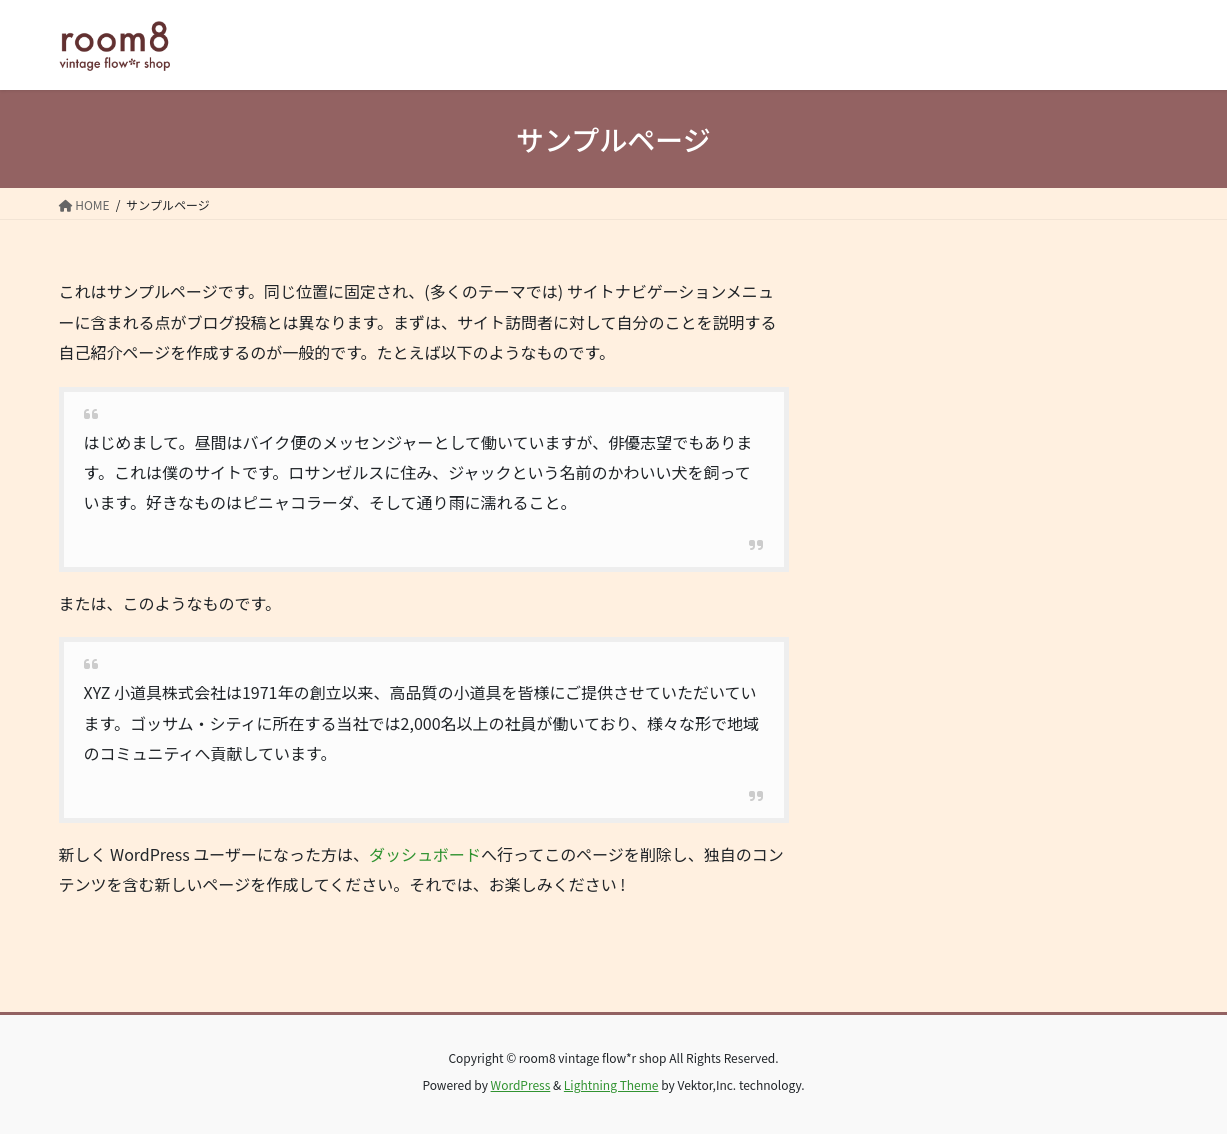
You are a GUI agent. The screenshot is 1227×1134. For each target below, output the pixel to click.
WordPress (521, 1084)
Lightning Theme (611, 1084)
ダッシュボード (425, 854)
